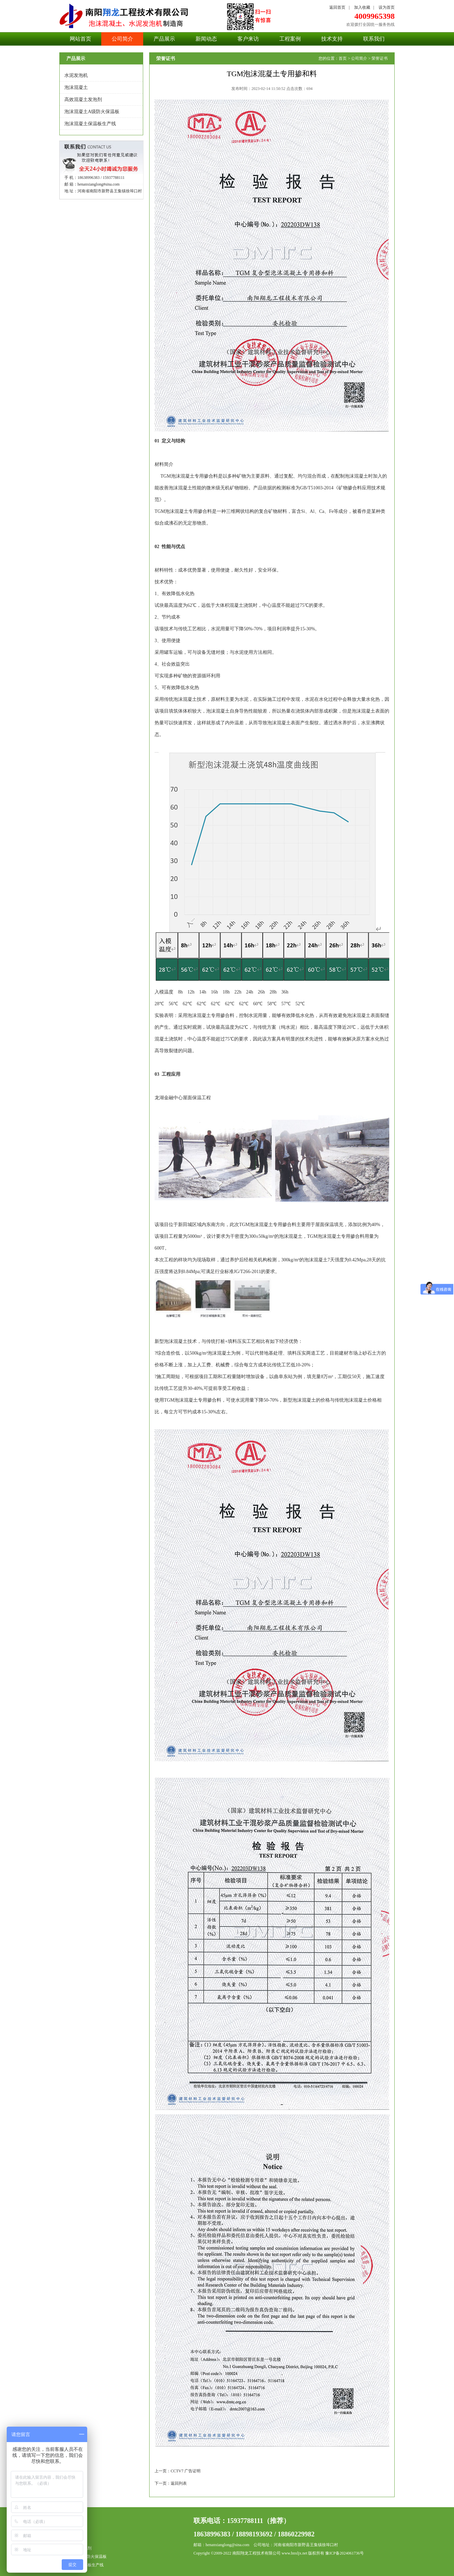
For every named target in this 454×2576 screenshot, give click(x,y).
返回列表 (179, 2483)
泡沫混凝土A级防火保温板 (91, 111)
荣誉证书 (380, 58)
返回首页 (337, 7)
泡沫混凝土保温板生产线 (90, 123)
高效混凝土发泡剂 (83, 99)
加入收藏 (362, 7)
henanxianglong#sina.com (98, 184)
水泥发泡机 (76, 75)
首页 (343, 58)
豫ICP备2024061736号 (344, 2553)
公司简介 (359, 58)
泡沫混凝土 (76, 87)
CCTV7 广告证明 (186, 2471)
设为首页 (387, 7)
